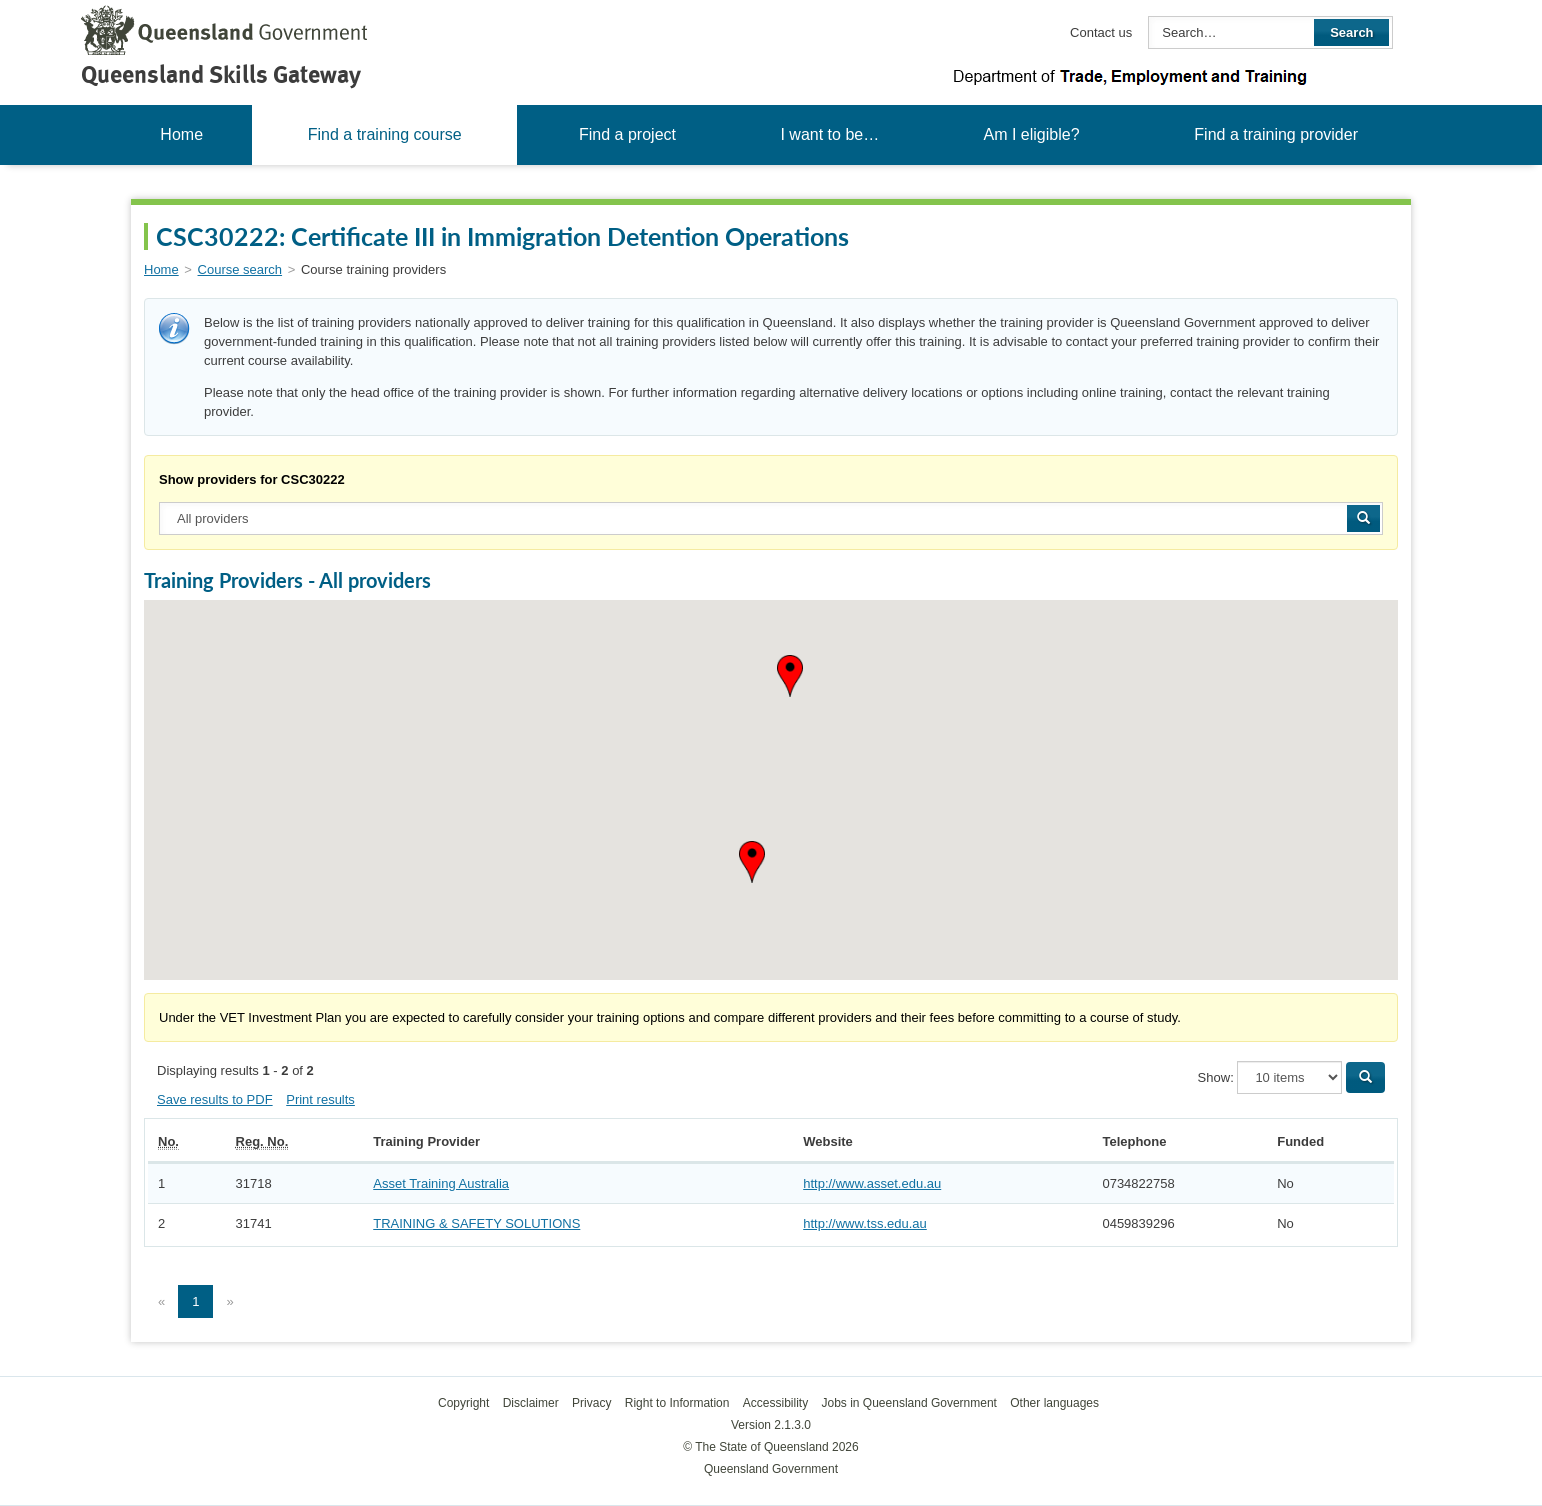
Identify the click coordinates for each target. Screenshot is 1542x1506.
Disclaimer (531, 1403)
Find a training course (385, 134)
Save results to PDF (215, 1099)
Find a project (627, 134)
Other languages (1054, 1403)
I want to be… (829, 134)
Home (181, 134)
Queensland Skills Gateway (221, 74)
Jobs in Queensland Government (909, 1403)
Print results (320, 1099)
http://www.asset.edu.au (872, 1183)
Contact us (1101, 32)
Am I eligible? (1031, 134)
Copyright (463, 1403)
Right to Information (677, 1403)
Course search (240, 269)
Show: (1216, 1077)
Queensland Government (771, 1469)
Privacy (591, 1403)
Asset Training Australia (441, 1183)
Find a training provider (1276, 134)
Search (1351, 32)
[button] (790, 676)
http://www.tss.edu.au (865, 1223)
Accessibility (775, 1403)
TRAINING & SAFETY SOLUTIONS (476, 1223)
